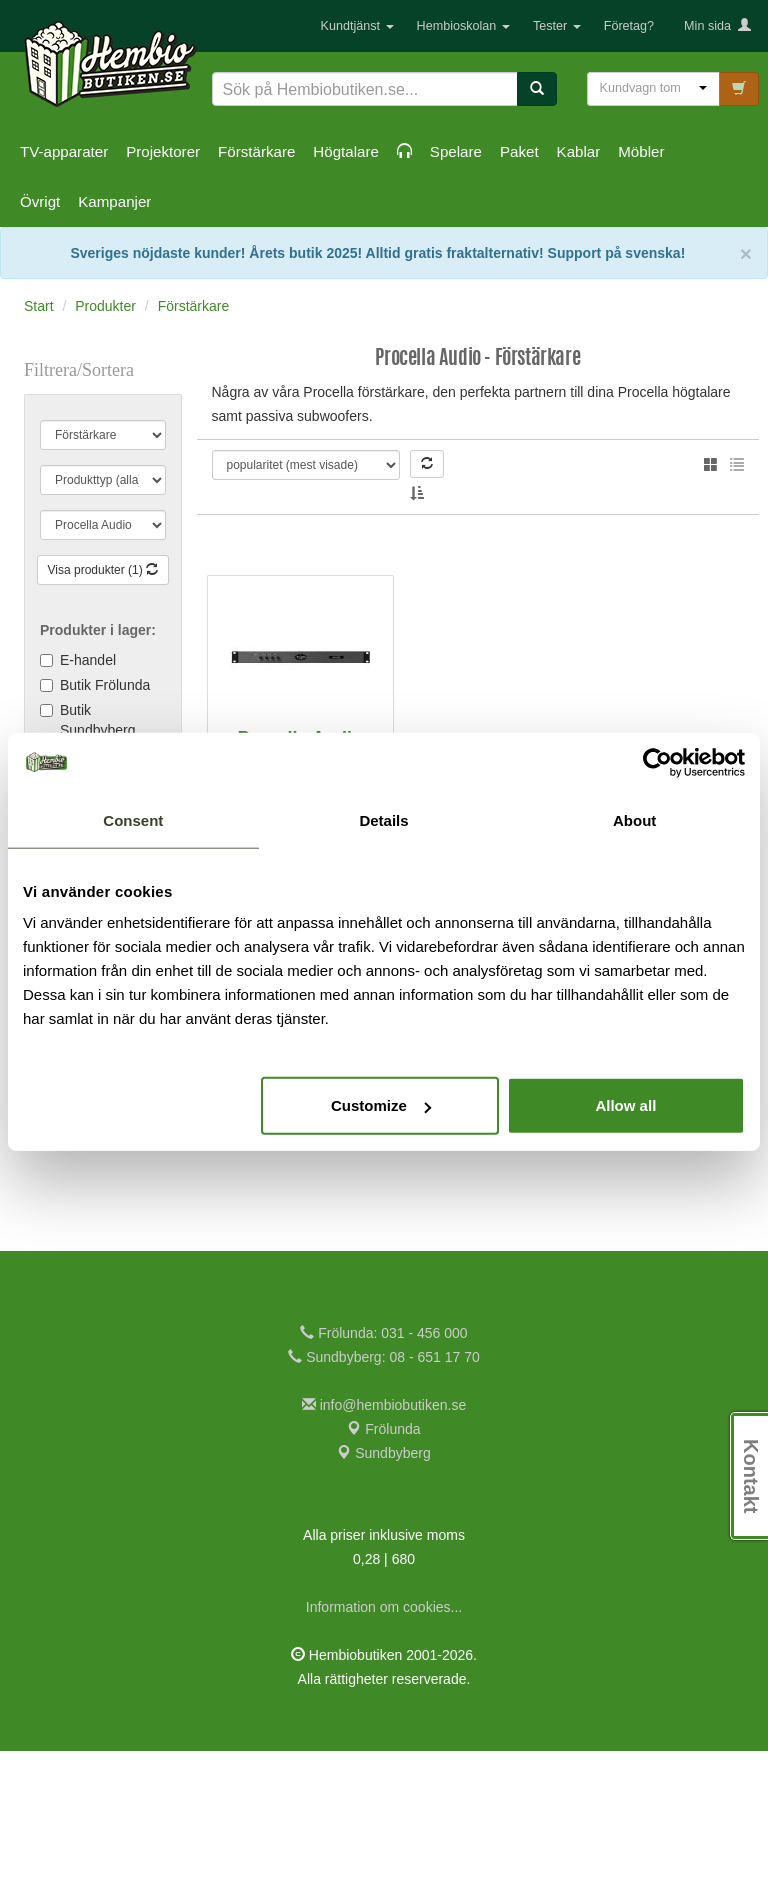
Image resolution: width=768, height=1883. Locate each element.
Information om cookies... (384, 1739)
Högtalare (346, 151)
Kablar (579, 151)
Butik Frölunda (105, 685)
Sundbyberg (383, 1585)
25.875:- (300, 1164)
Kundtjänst (357, 26)
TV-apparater (64, 151)
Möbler (641, 151)
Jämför (331, 1204)
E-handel (88, 660)
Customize (381, 1105)
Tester (557, 26)
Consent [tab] (133, 819)
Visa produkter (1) (103, 570)
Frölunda (383, 1561)
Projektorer (163, 151)
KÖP (271, 1204)
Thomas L (293, 479)
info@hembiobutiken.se (384, 1537)
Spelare (456, 151)
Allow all (625, 1105)
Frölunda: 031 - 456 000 (383, 1465)
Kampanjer (114, 201)
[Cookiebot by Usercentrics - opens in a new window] (657, 762)
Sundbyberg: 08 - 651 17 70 (383, 1489)
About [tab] (634, 819)
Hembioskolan (463, 26)
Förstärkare (256, 151)
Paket (519, 151)
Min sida (717, 26)
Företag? (629, 26)
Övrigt (40, 201)
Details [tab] (383, 819)
